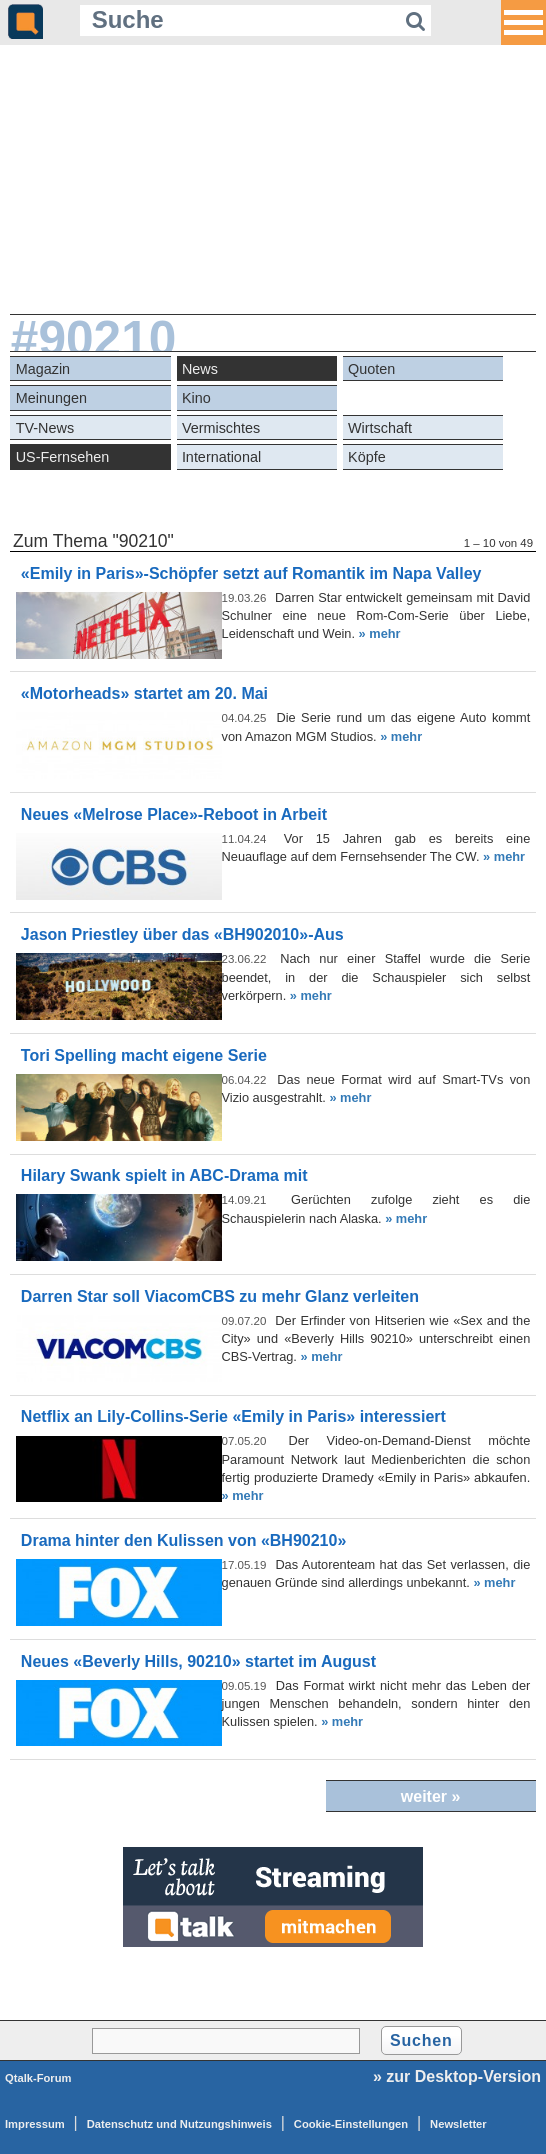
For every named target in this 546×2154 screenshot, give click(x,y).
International (221, 457)
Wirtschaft (380, 428)
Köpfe (367, 457)
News (200, 369)
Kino (196, 398)
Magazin (43, 369)
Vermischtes (221, 428)
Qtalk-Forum (38, 2078)
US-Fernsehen (63, 457)
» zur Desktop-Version (457, 2076)
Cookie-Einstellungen (351, 2124)
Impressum (35, 2124)
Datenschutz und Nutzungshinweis (179, 2124)
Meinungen (51, 398)
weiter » (431, 1796)
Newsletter (458, 2124)
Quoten (371, 369)
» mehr (380, 633)
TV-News (45, 428)
